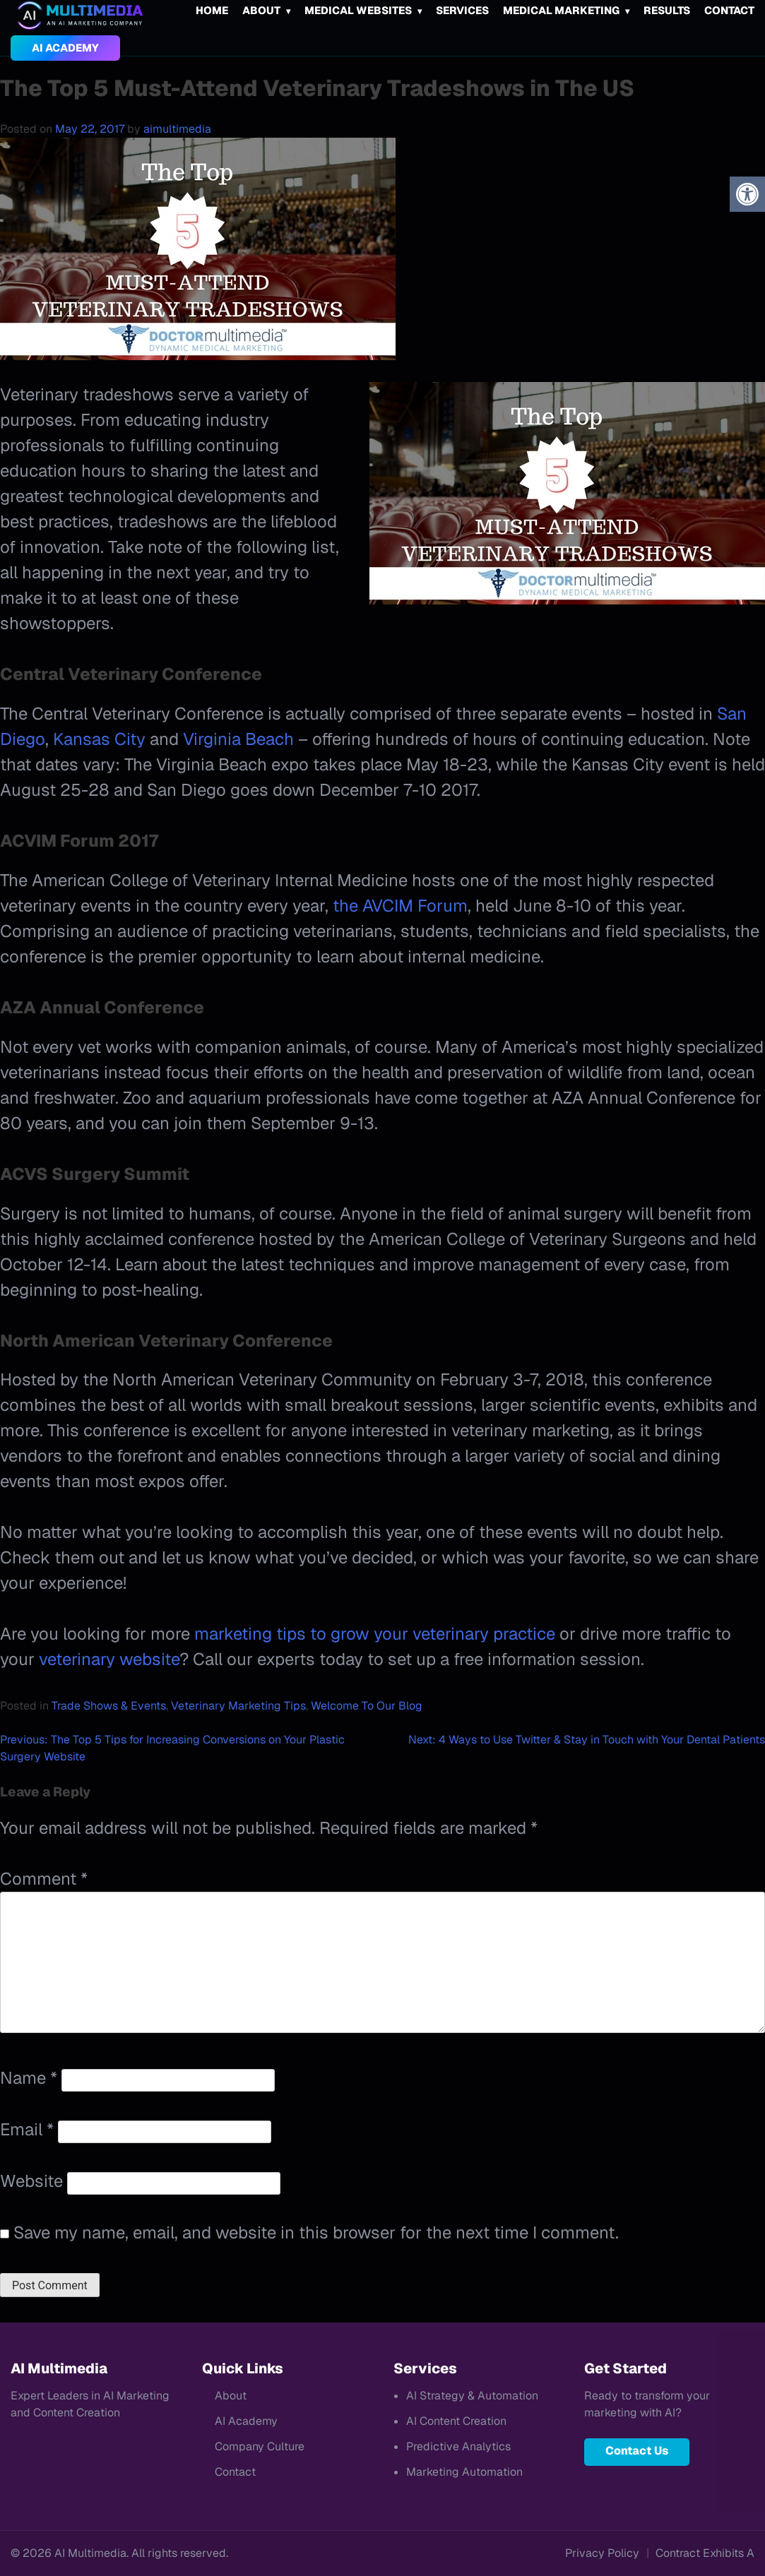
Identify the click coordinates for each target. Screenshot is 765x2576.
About (261, 10)
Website (31, 2181)
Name (28, 2078)
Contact (729, 10)
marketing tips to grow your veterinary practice (374, 1634)
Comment (44, 1879)
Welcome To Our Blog (366, 1705)
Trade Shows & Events (109, 1705)
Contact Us (636, 2450)
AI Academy (65, 47)
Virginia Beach (238, 739)
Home (212, 10)
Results (667, 10)
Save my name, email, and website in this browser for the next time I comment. (316, 2232)
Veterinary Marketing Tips (238, 1705)
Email (27, 2129)
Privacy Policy (602, 2553)
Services (462, 10)
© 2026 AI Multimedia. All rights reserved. (119, 2553)
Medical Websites (358, 10)
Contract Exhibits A (705, 2553)
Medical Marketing (561, 10)
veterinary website (109, 1659)
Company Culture (259, 2446)
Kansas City (99, 739)
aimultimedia (177, 128)
